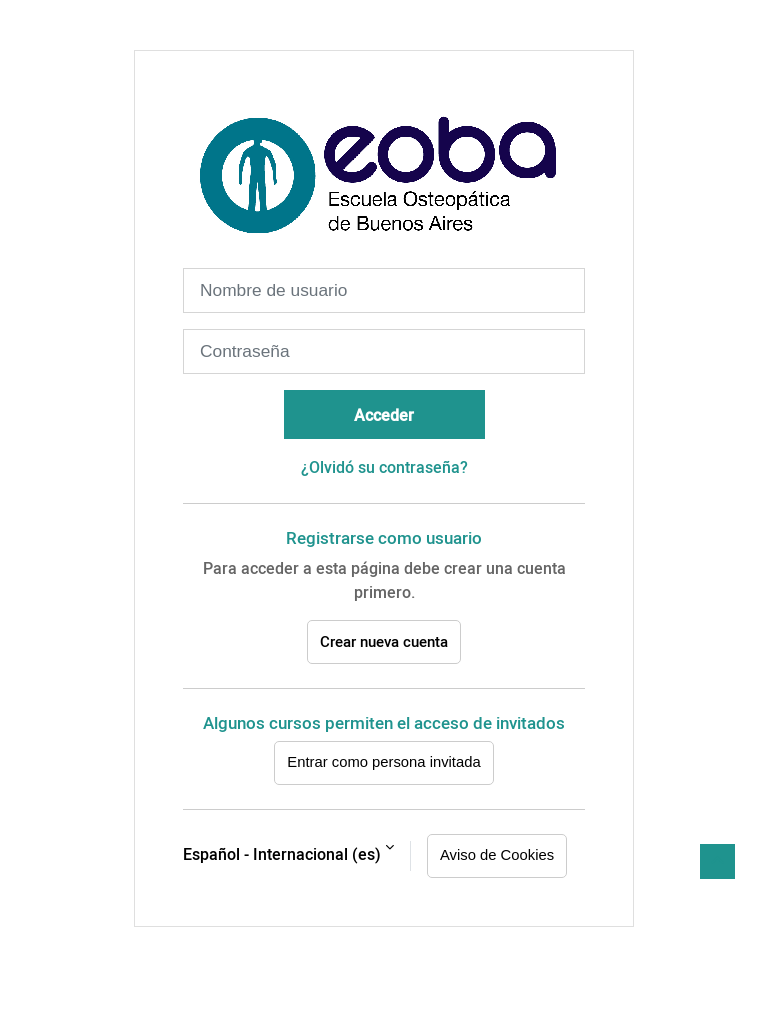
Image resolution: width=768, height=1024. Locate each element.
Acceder (384, 415)
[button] (717, 861)
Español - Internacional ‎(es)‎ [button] (282, 854)
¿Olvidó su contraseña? (384, 467)
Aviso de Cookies (497, 855)
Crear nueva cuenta (384, 641)
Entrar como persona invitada (383, 762)
